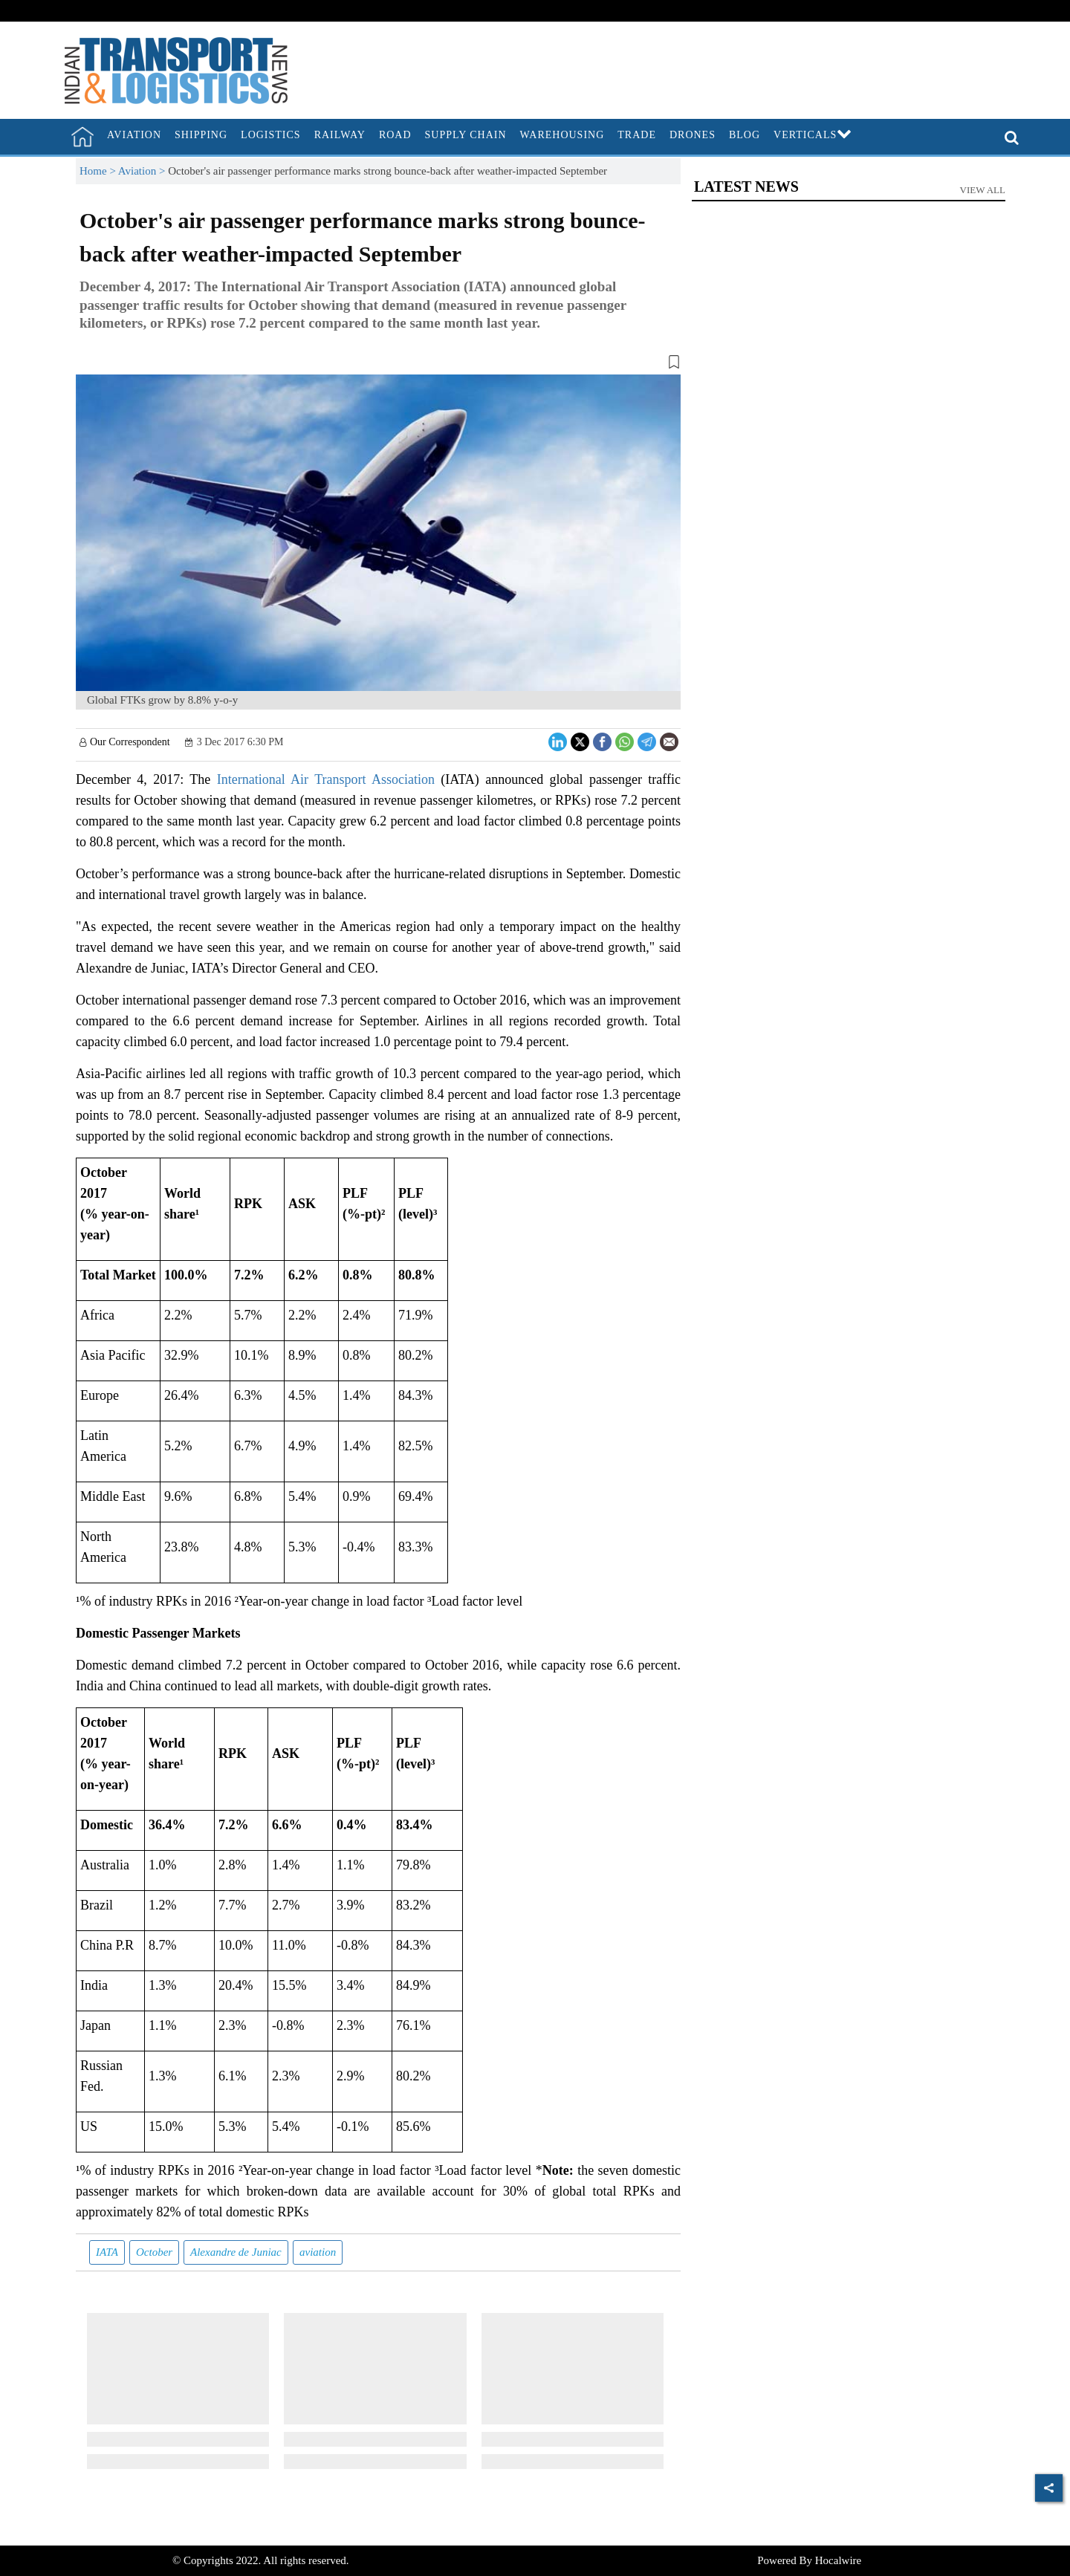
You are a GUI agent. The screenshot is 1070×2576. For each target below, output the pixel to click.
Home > (99, 171)
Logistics (271, 134)
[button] (378, 364)
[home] (82, 137)
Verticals (813, 134)
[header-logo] (176, 69)
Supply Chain (466, 134)
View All (983, 189)
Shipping (201, 134)
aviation (317, 2252)
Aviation (134, 134)
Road (395, 134)
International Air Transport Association (326, 779)
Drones (692, 134)
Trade (636, 134)
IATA (107, 2252)
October (154, 2252)
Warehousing (562, 134)
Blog (744, 134)
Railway (340, 134)
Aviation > (143, 171)
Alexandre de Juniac (236, 2252)
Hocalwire (838, 2560)
